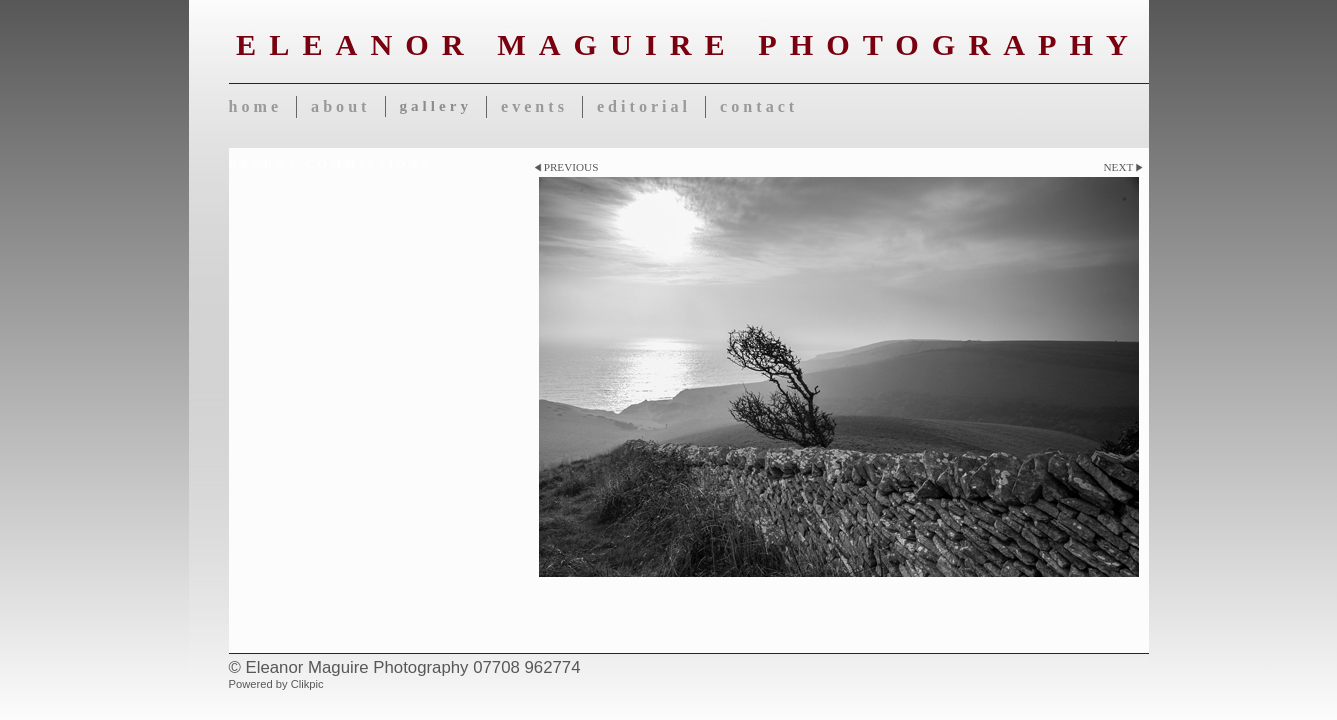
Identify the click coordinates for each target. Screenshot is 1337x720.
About (340, 106)
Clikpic (307, 684)
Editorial (644, 106)
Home (256, 106)
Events (534, 106)
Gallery (436, 106)
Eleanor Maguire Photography (688, 45)
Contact (759, 106)
